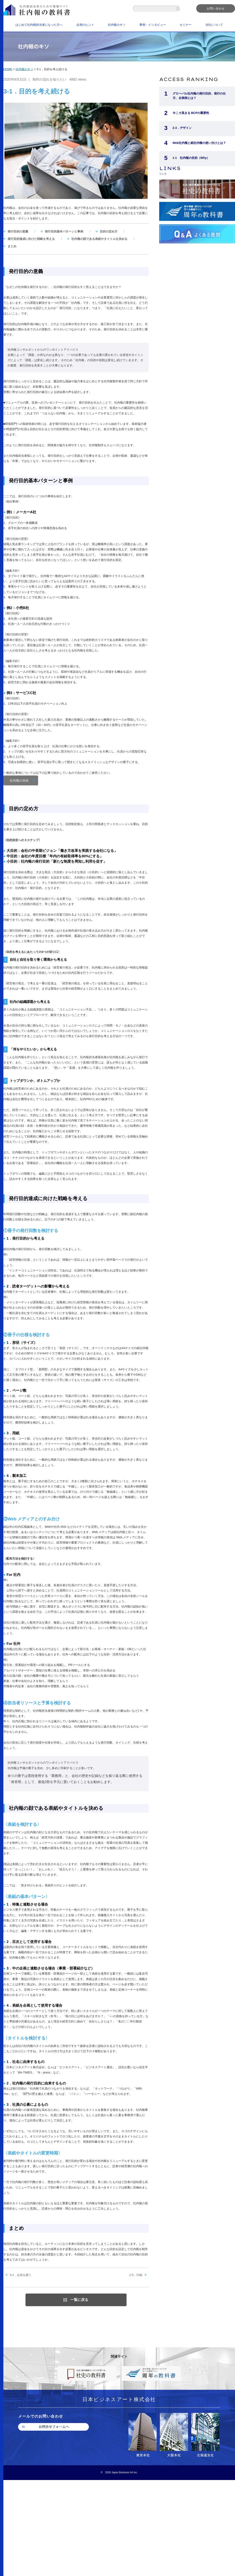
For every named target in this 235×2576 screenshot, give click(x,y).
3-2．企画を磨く (21, 2275)
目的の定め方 (109, 231)
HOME (7, 69)
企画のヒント (85, 24)
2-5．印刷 (135, 2275)
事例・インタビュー (152, 24)
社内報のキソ (117, 24)
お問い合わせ (215, 8)
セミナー (185, 24)
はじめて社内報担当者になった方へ (39, 24)
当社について (214, 24)
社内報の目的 (19, 780)
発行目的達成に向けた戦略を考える (31, 238)
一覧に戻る (79, 2300)
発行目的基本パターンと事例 (64, 231)
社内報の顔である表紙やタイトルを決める (99, 238)
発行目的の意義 (18, 231)
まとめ (12, 246)
